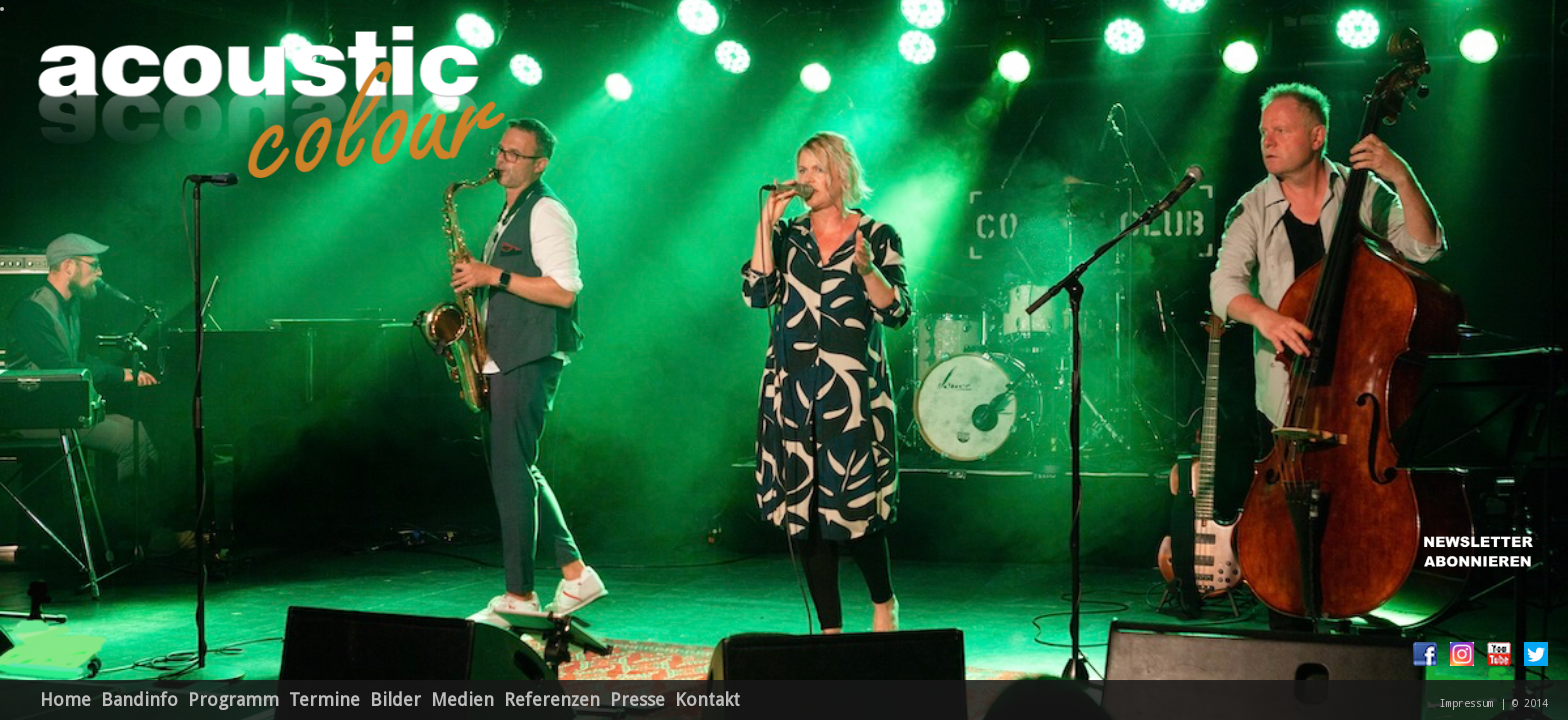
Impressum (1467, 703)
